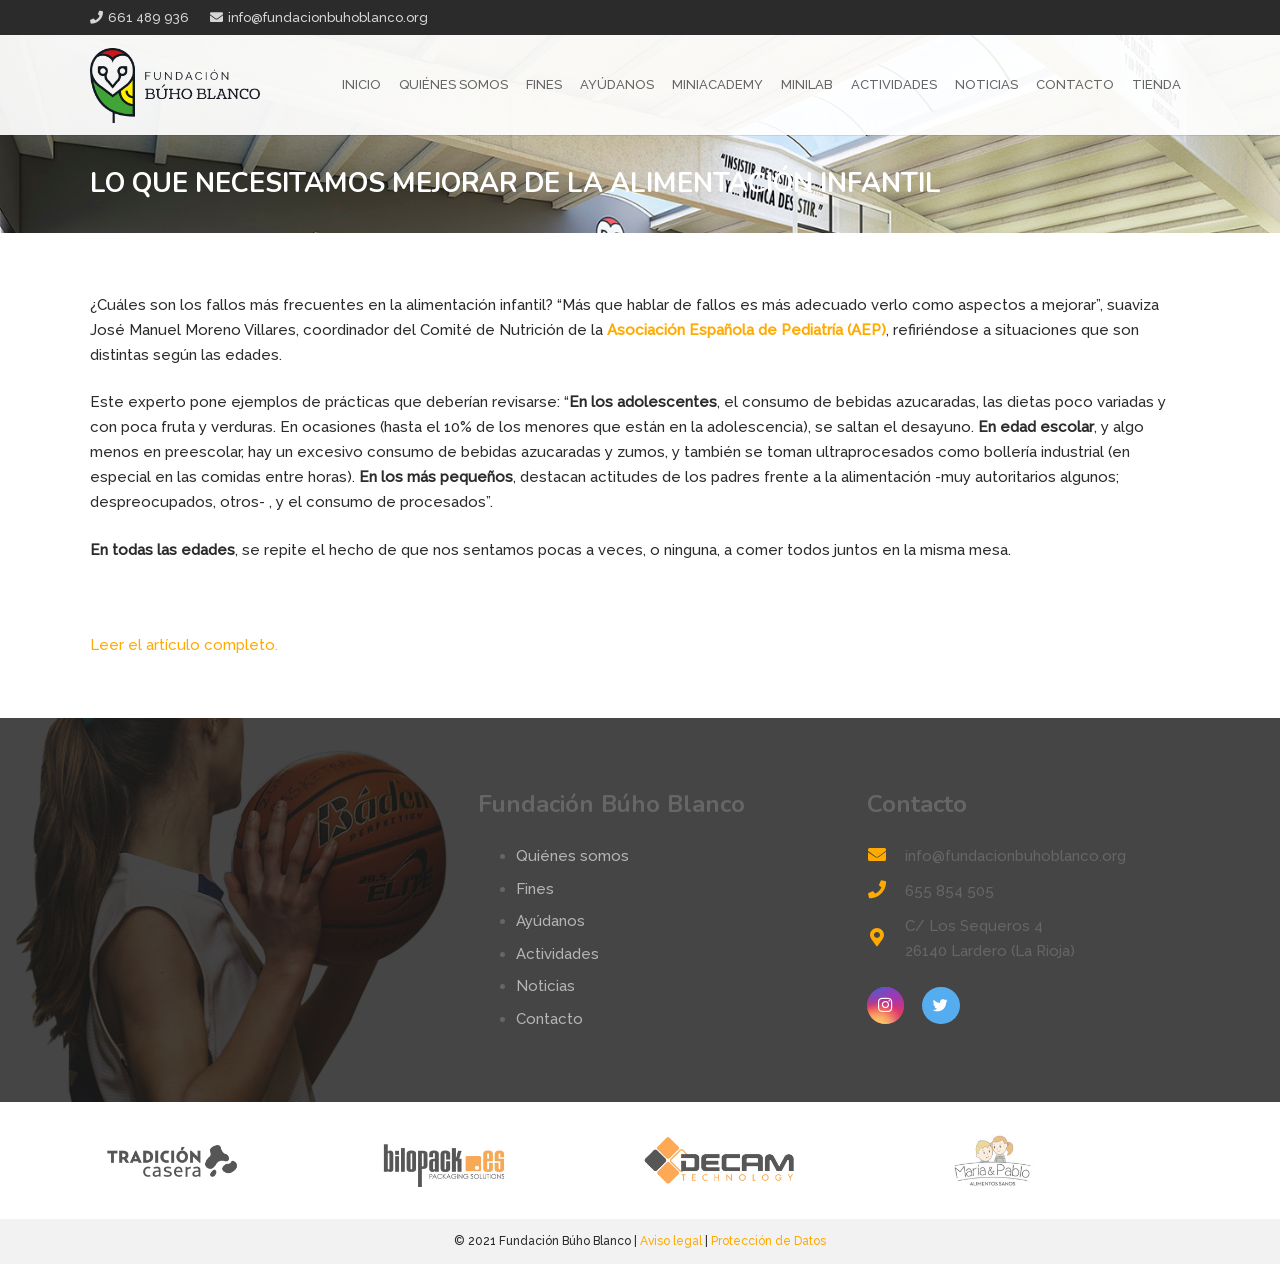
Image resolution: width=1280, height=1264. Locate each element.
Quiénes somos (572, 856)
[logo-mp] (1052, 1160)
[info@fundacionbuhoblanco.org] (886, 856)
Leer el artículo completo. (184, 645)
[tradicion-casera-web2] (227, 1160)
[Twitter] (941, 1006)
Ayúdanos (550, 921)
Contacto (549, 1019)
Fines (535, 889)
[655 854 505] (886, 891)
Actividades (557, 954)
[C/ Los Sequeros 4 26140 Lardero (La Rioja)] (886, 939)
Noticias (545, 986)
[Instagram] (886, 1006)
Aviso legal (671, 1241)
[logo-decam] (777, 1160)
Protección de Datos (768, 1241)
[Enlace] (175, 85)
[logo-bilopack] (502, 1160)
